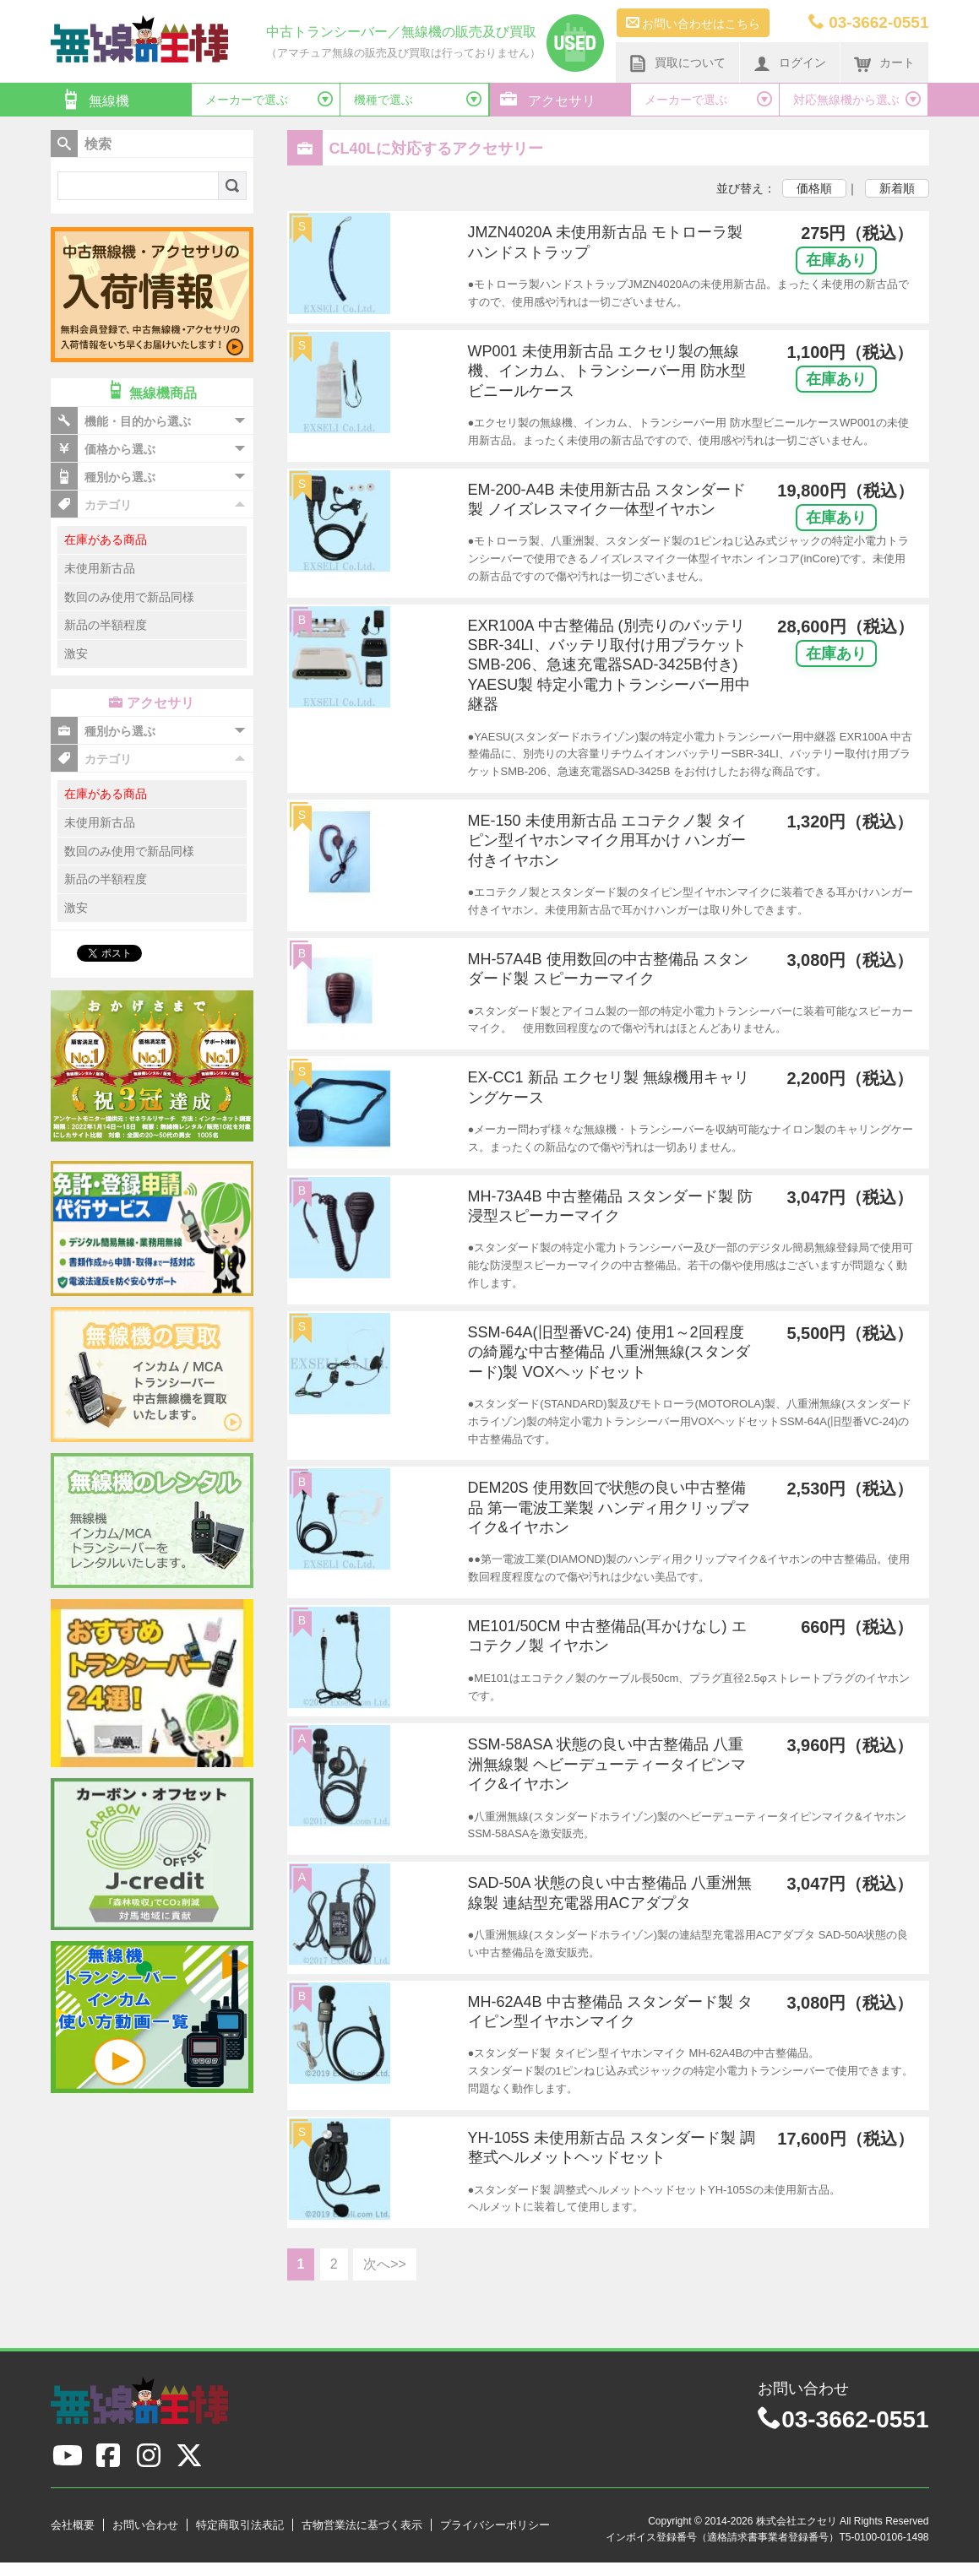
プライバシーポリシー (495, 2525)
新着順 (897, 188)
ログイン (789, 63)
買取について (677, 63)
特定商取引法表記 (240, 2525)
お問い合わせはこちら (693, 22)
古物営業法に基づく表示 (362, 2525)
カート (884, 63)
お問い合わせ (145, 2525)
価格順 (814, 188)
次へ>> (384, 2264)
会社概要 (73, 2525)
